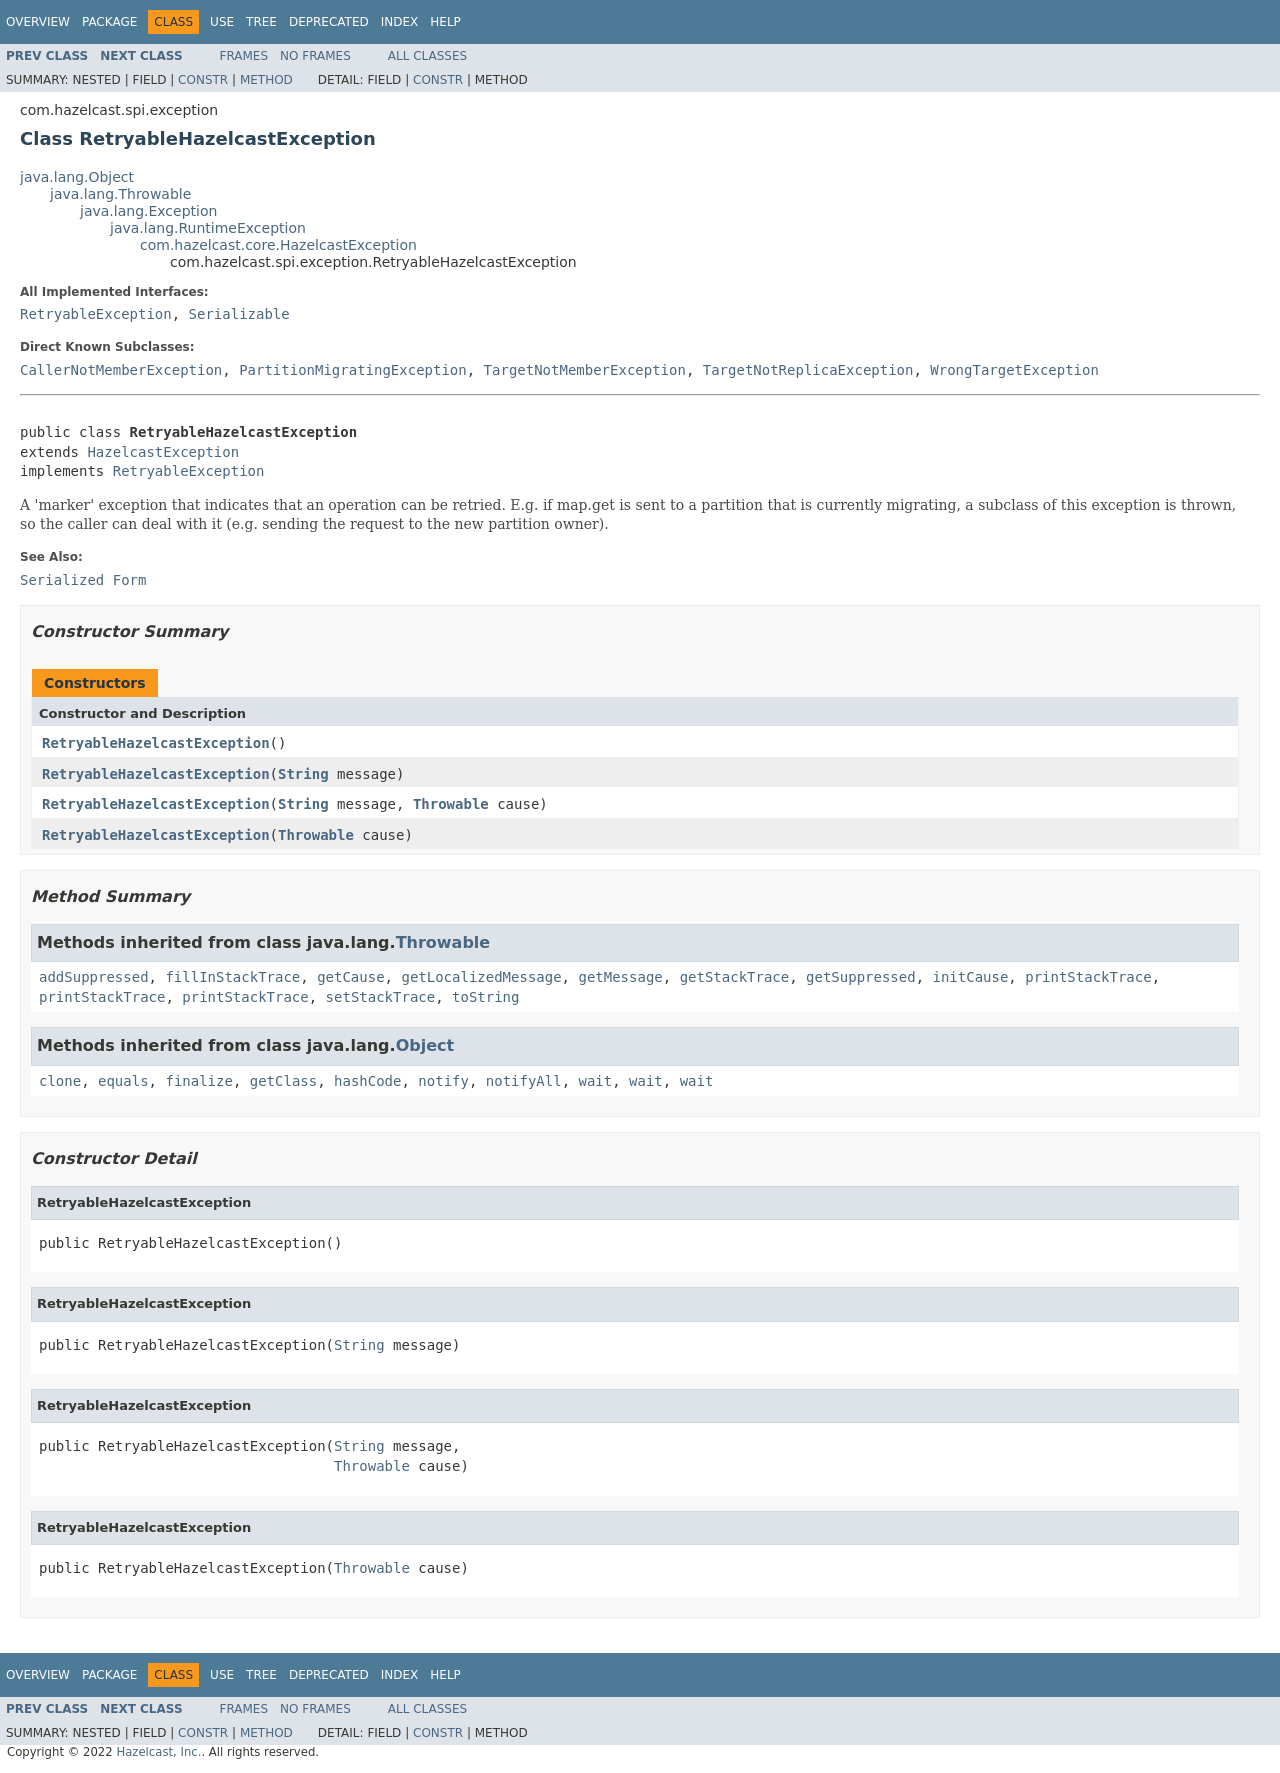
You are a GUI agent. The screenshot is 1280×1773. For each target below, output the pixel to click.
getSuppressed (861, 977)
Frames (244, 56)
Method (266, 80)
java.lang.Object (77, 177)
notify (443, 1081)
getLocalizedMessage (481, 977)
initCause (971, 977)
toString (485, 997)
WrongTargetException (1014, 370)
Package (109, 22)
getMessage (620, 977)
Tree (261, 22)
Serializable (239, 314)
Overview (38, 22)
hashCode (367, 1081)
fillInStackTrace (232, 977)
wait (596, 1081)
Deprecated (329, 22)
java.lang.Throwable (120, 194)
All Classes (427, 56)
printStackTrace (1088, 977)
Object (425, 1045)
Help (445, 22)
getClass (283, 1081)
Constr (203, 80)
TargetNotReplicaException (808, 370)
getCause (350, 977)
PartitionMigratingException (353, 370)
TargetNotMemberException (585, 370)
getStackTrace (735, 977)
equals (123, 1081)
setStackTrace (381, 997)
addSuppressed (94, 977)
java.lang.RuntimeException (208, 228)
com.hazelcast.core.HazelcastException (278, 245)
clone (60, 1081)
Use (222, 22)
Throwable (451, 804)
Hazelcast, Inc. (158, 1752)
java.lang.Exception (148, 211)
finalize (198, 1081)
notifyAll (524, 1081)
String (303, 774)
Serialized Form (83, 580)
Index (400, 22)
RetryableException (96, 314)
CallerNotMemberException (121, 370)
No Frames (315, 56)
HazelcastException (163, 452)
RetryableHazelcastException (156, 743)
